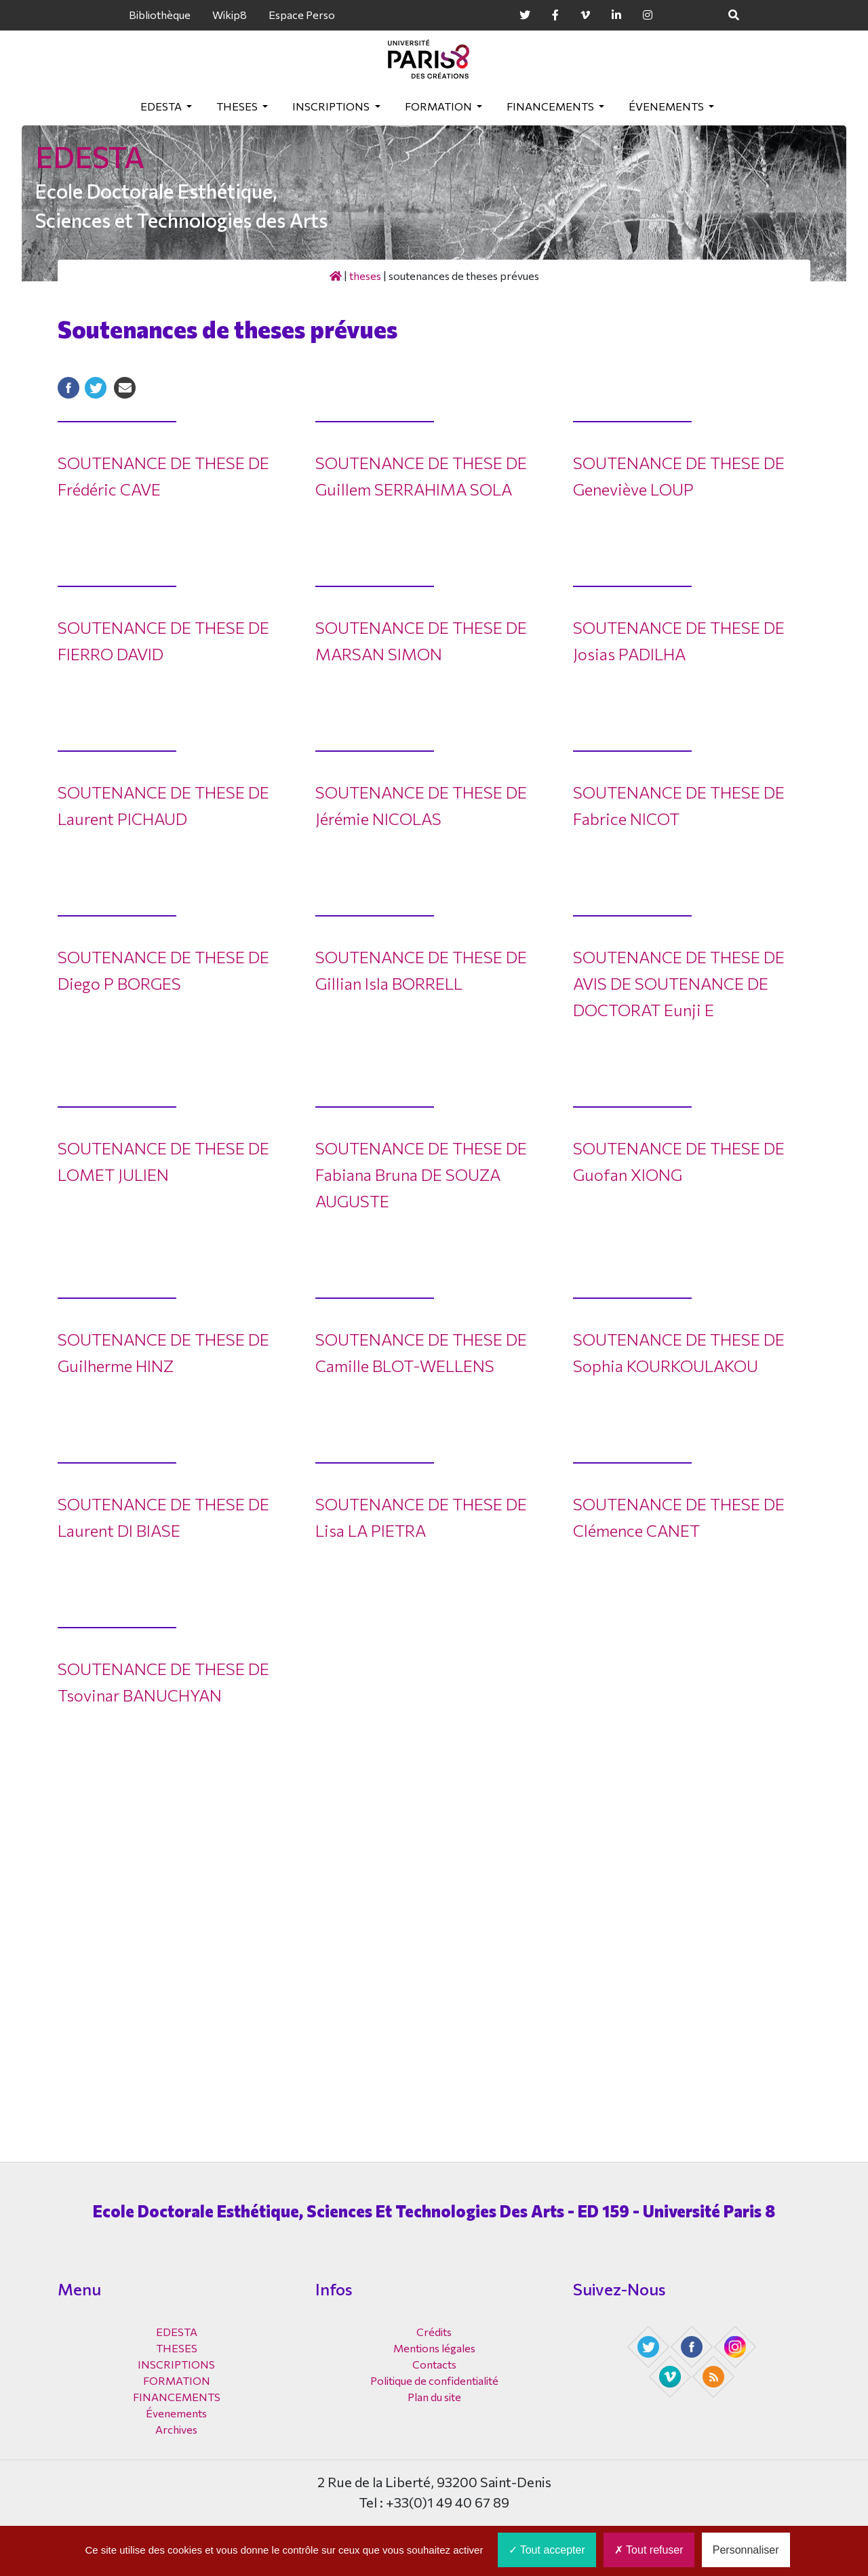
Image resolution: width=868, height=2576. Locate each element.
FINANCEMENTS (551, 106)
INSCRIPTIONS (332, 106)
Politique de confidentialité (434, 2380)
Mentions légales (434, 2347)
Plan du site (434, 2396)
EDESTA (162, 106)
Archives (176, 2429)
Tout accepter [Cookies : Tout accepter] (547, 2550)
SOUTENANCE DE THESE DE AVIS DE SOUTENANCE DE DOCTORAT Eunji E (679, 983)
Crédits (434, 2331)
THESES (238, 106)
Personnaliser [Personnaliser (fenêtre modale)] (746, 2550)
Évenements (667, 106)
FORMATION (439, 106)
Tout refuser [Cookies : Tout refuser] (649, 2550)
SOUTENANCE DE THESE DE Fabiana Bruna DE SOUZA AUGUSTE (421, 1174)
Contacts (434, 2364)
